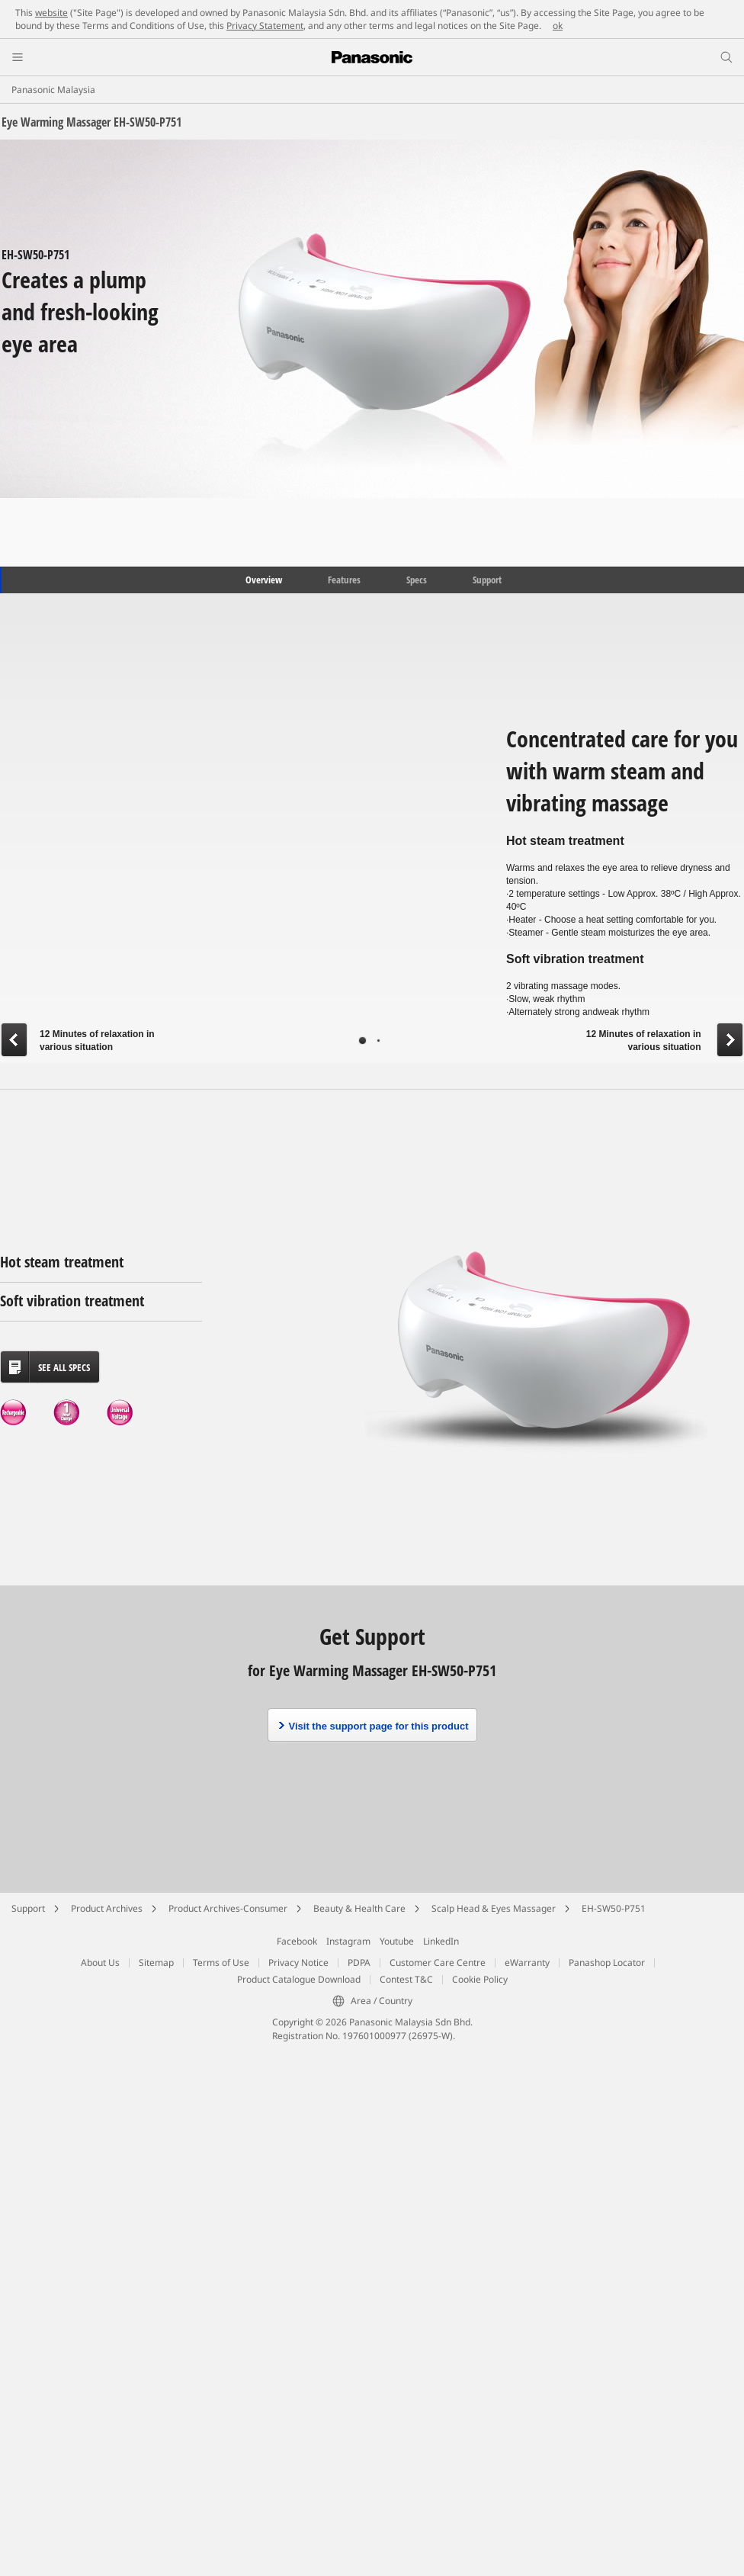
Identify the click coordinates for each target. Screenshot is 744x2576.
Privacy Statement (264, 25)
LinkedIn (441, 1941)
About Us (100, 1962)
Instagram (348, 1941)
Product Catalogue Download (299, 1979)
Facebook (297, 1941)
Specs (416, 579)
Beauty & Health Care (359, 1908)
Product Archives (107, 1908)
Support (487, 579)
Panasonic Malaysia (53, 89)
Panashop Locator (607, 1962)
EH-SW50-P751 (614, 1908)
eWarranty (527, 1962)
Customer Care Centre (438, 1962)
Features (344, 579)
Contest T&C (406, 1979)
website (51, 12)
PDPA (359, 1962)
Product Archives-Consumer (227, 1908)
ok (558, 25)
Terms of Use (221, 1962)
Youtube (397, 1941)
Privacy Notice (298, 1962)
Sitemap (156, 1962)
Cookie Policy (480, 1979)
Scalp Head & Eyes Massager (493, 1908)
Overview (262, 579)
